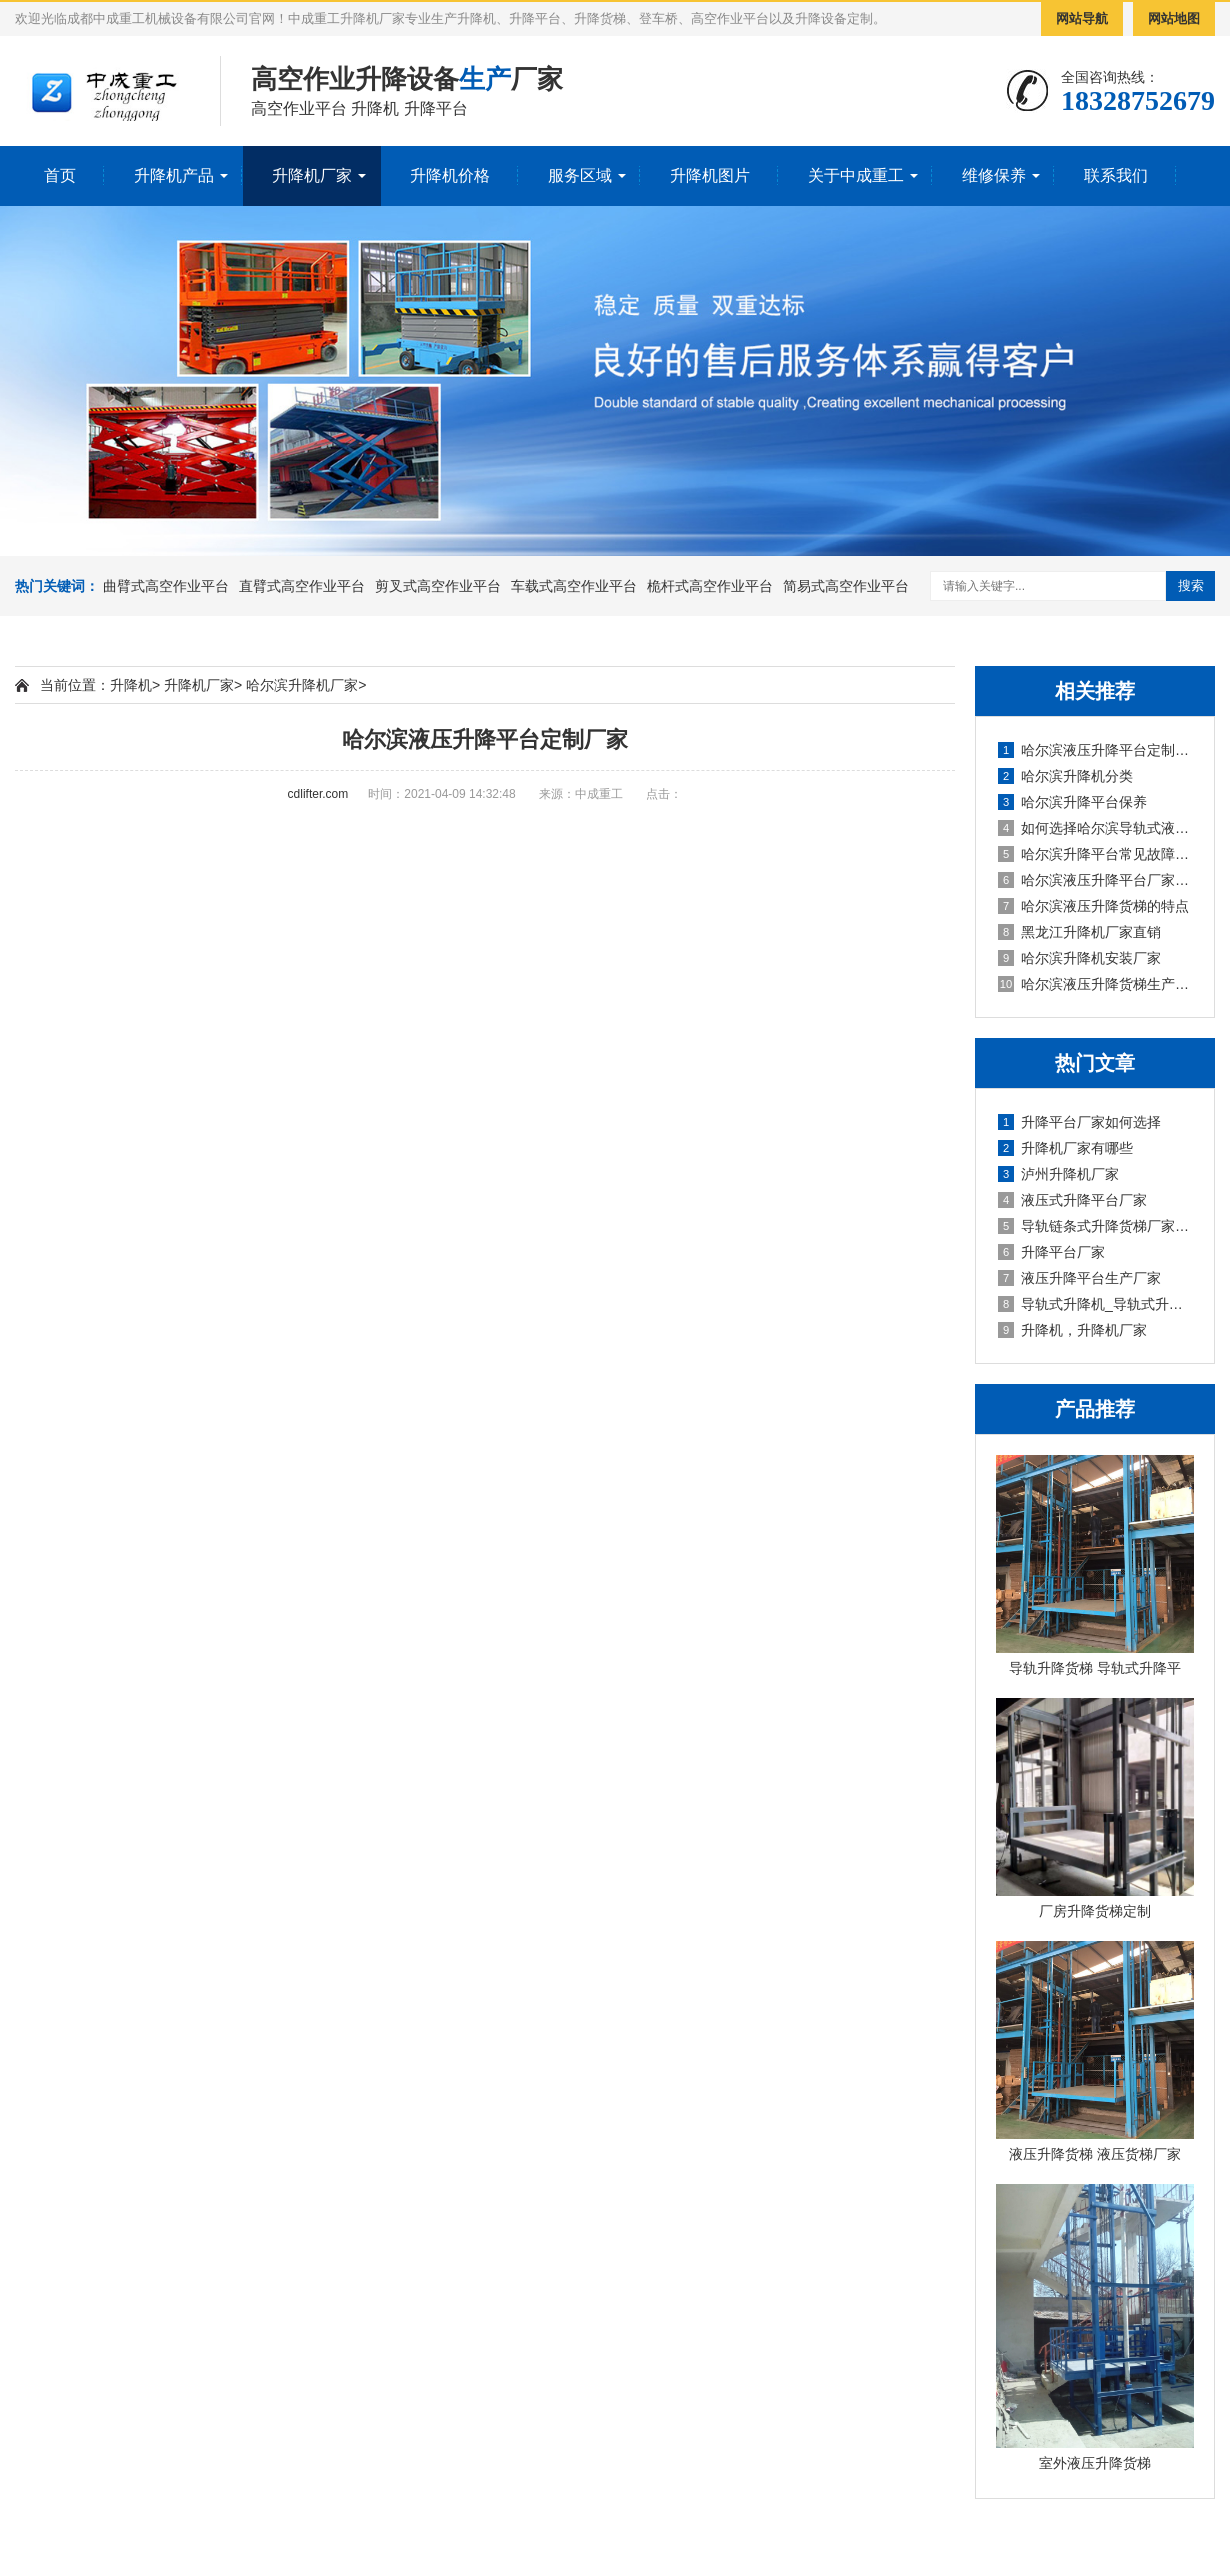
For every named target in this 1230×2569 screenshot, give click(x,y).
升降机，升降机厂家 (1072, 1330)
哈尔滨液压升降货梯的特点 (1093, 906)
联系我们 (1116, 175)
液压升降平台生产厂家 (1079, 1278)
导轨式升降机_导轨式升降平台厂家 (1096, 1304)
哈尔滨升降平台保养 (1072, 802)
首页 (60, 175)
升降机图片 (710, 175)
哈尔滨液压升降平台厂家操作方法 (1096, 880)
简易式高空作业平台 (846, 586)
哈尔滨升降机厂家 (302, 685)
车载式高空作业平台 (574, 586)
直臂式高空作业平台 (302, 586)
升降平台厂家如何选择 (1079, 1122)
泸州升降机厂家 (1058, 1174)
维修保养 (994, 175)
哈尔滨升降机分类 (1065, 776)
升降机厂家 (312, 175)
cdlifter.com (318, 794)
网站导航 (1082, 18)
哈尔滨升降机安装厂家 (1079, 958)
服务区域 (580, 175)
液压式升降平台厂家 (1072, 1200)
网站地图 (1174, 18)
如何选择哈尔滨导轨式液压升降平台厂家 (1096, 828)
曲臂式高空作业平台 (166, 586)
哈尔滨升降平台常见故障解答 (1096, 854)
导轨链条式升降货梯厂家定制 (1096, 1226)
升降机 (131, 685)
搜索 (1191, 585)
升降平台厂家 (1051, 1252)
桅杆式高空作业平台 (710, 586)
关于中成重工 (856, 175)
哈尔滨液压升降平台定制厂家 (1096, 750)
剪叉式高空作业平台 (438, 586)
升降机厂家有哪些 (1065, 1148)
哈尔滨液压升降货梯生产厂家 (1096, 984)
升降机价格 (450, 175)
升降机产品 (174, 175)
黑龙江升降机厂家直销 (1079, 932)
